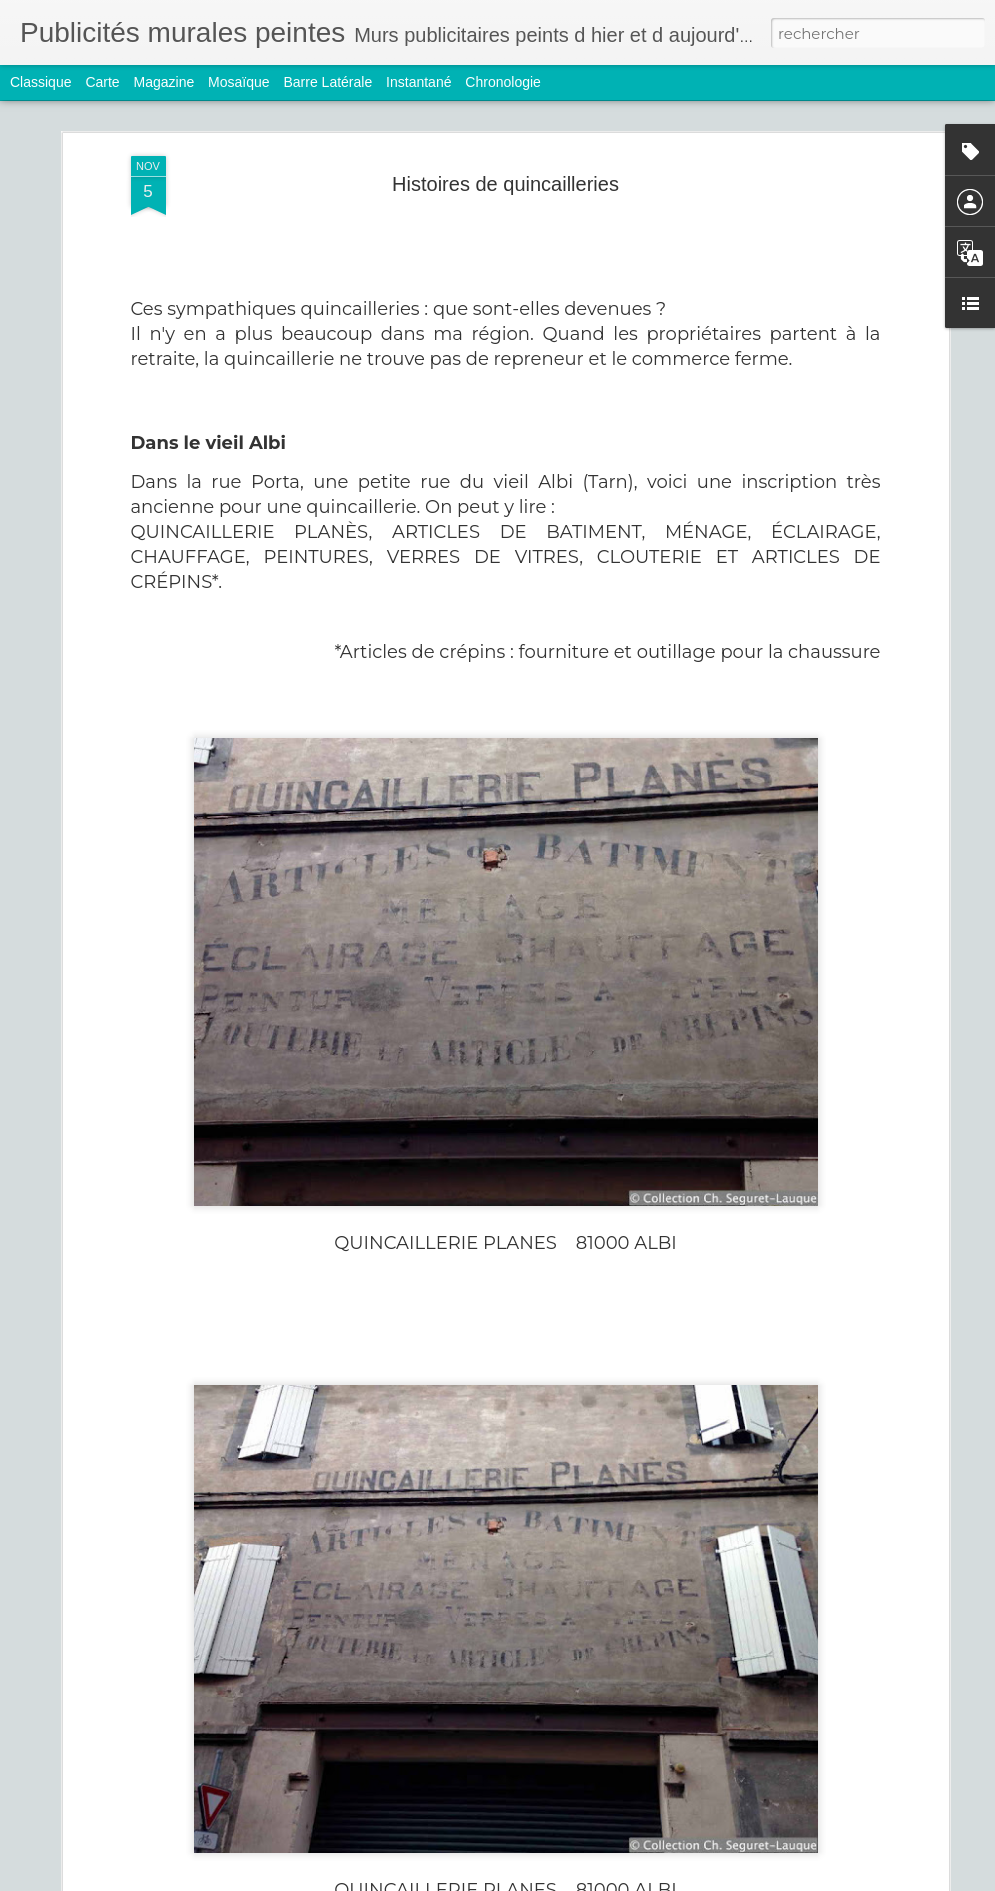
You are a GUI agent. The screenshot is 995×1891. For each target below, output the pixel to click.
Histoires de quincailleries (505, 184)
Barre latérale (327, 82)
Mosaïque (238, 82)
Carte (102, 82)
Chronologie (503, 82)
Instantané (418, 82)
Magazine (164, 82)
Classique (40, 82)
